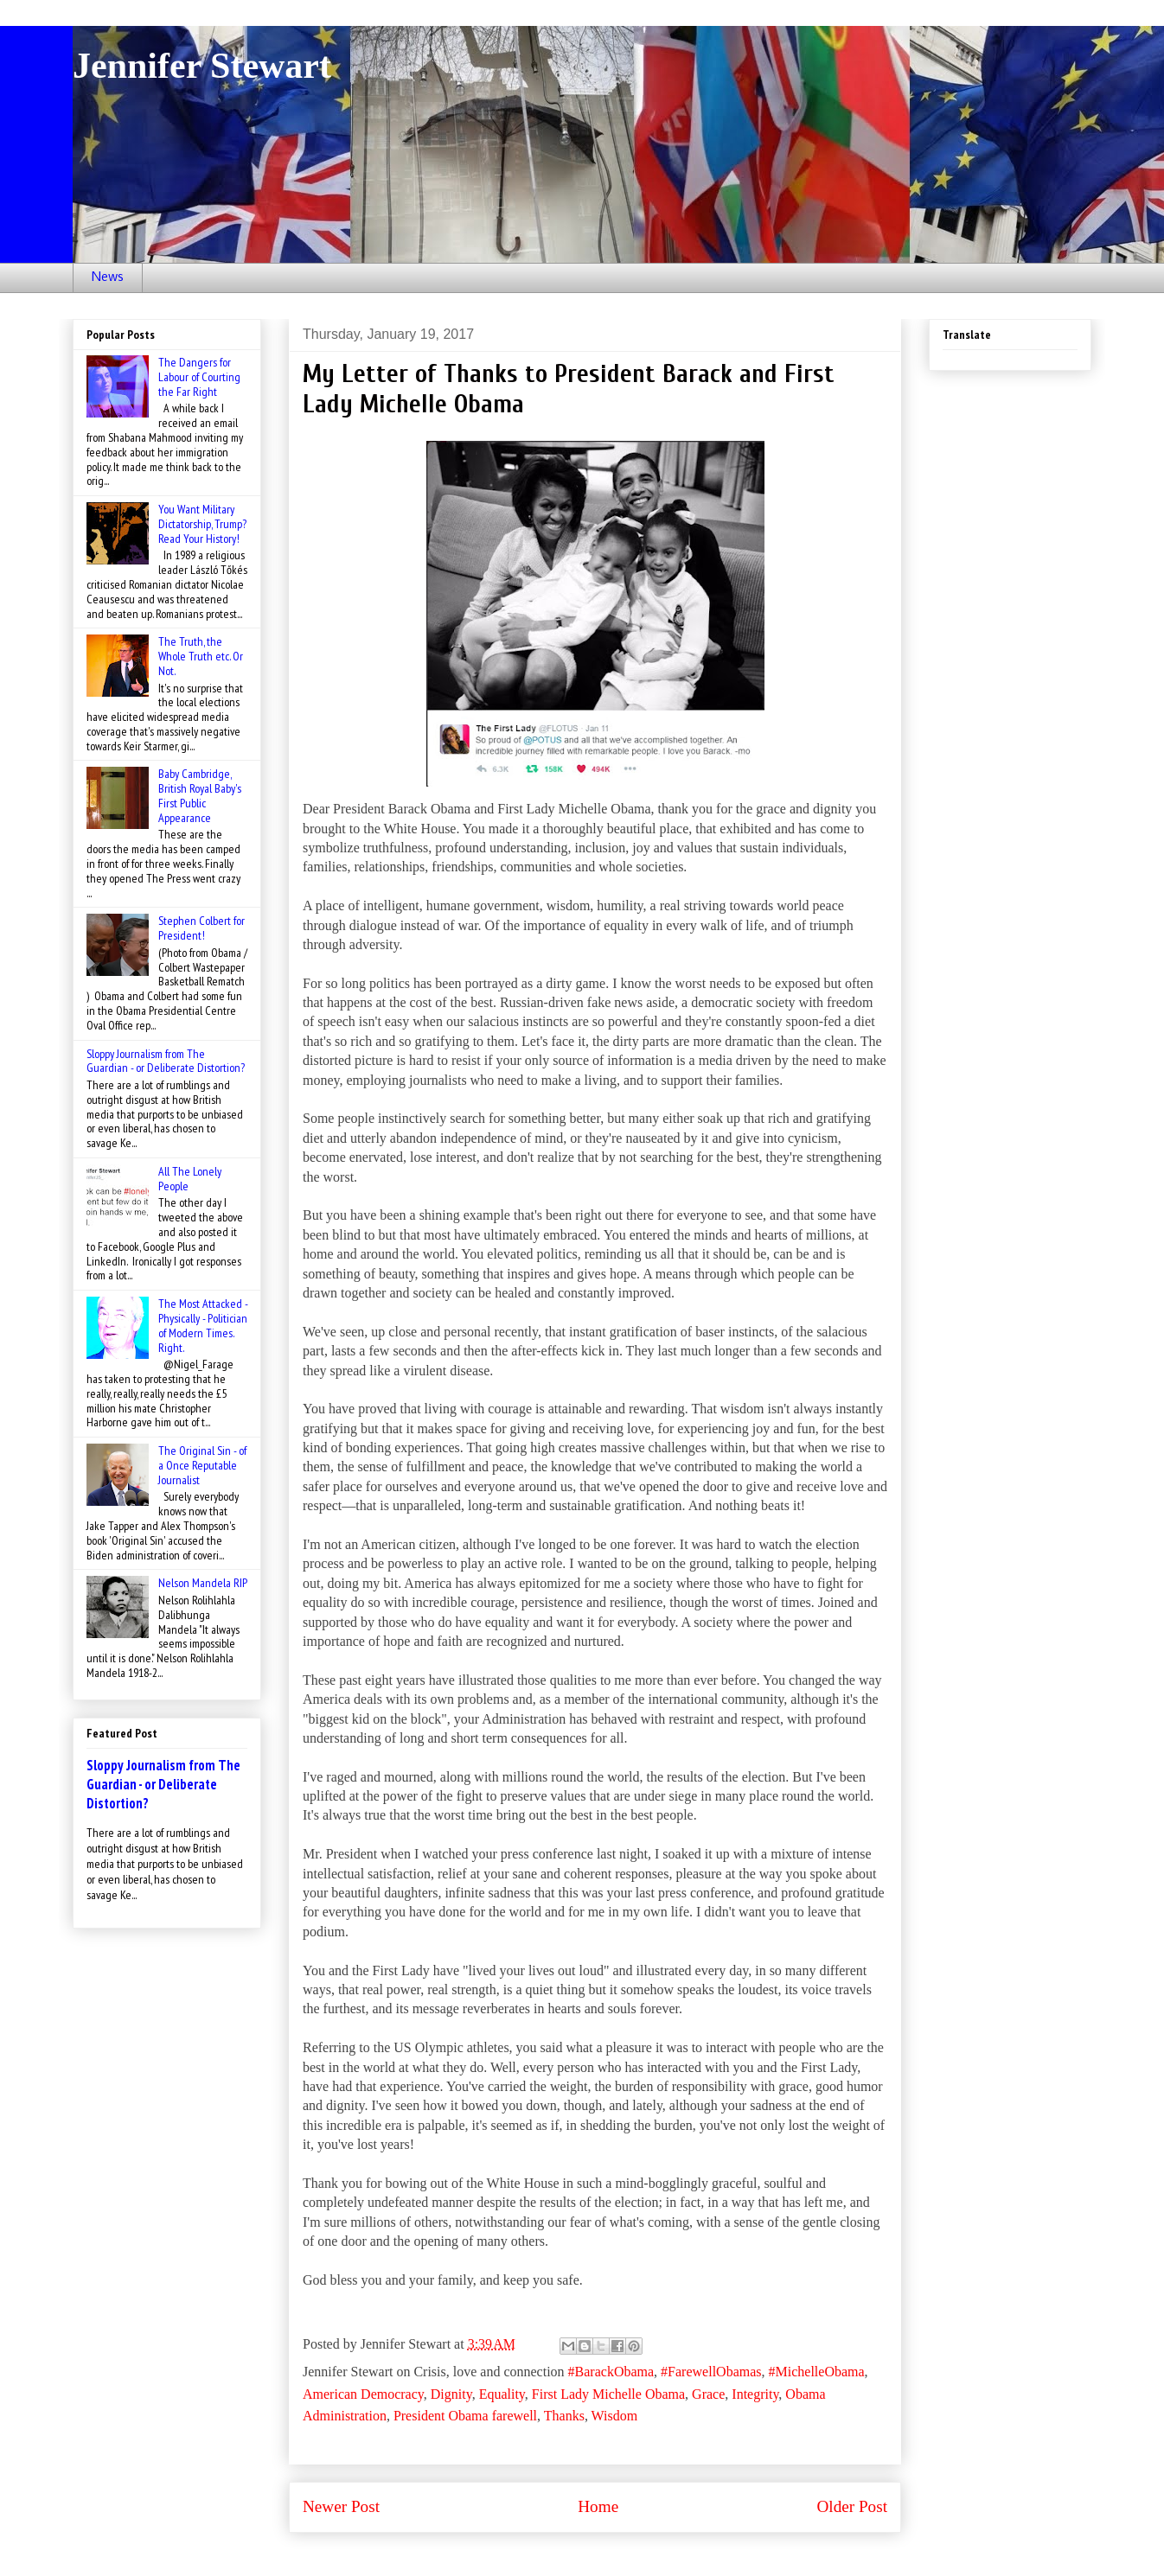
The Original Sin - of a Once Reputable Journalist (202, 1465)
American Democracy (363, 2394)
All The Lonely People (189, 1179)
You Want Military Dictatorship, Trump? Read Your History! (202, 523)
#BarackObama (611, 2371)
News (108, 277)
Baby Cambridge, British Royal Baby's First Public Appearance (199, 795)
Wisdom (615, 2415)
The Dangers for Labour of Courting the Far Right (199, 376)
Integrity (755, 2394)
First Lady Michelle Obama (608, 2394)
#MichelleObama (817, 2371)
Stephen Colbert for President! (201, 928)
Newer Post (341, 2506)
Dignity (451, 2394)
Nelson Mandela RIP (202, 1583)
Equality (502, 2394)
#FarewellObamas (711, 2371)
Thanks (564, 2415)
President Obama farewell (465, 2415)
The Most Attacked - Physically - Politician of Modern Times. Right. (202, 1325)
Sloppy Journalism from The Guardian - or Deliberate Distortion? (165, 1061)
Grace (708, 2394)
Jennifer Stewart (202, 66)
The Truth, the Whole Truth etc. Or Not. (200, 656)
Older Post (851, 2506)
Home (598, 2506)
